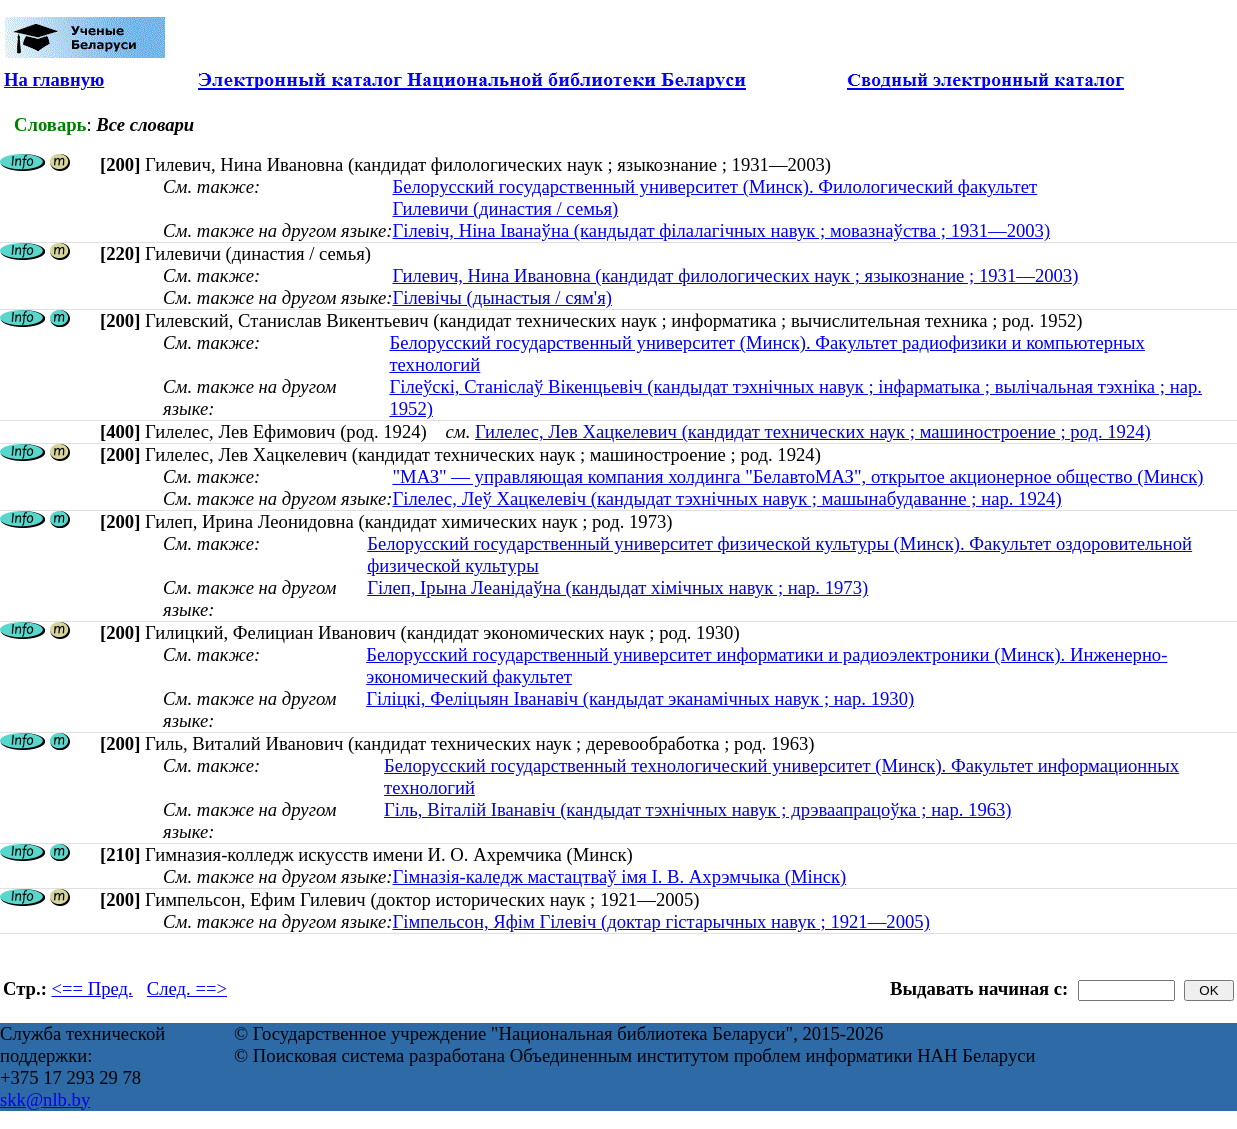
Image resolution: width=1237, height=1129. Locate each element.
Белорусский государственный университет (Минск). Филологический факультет (714, 186)
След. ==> (187, 988)
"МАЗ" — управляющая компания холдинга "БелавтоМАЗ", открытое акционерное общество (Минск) (797, 476)
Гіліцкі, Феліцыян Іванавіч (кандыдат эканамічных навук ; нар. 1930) (640, 698)
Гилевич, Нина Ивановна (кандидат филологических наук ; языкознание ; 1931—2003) (735, 275)
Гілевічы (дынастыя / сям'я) (502, 297)
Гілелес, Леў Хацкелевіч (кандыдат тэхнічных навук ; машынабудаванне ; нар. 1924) (726, 498)
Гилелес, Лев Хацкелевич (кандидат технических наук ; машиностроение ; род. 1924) (813, 431)
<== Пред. (92, 988)
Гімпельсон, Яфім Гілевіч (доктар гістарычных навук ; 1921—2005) (660, 921)
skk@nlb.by (45, 1099)
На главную (54, 79)
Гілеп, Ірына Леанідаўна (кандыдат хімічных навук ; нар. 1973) (617, 587)
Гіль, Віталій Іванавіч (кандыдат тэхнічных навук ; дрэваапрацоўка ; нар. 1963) (698, 809)
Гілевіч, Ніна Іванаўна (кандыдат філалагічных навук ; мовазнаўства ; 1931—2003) (721, 230)
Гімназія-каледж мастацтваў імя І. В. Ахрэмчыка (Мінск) (619, 876)
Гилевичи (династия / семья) (505, 208)
